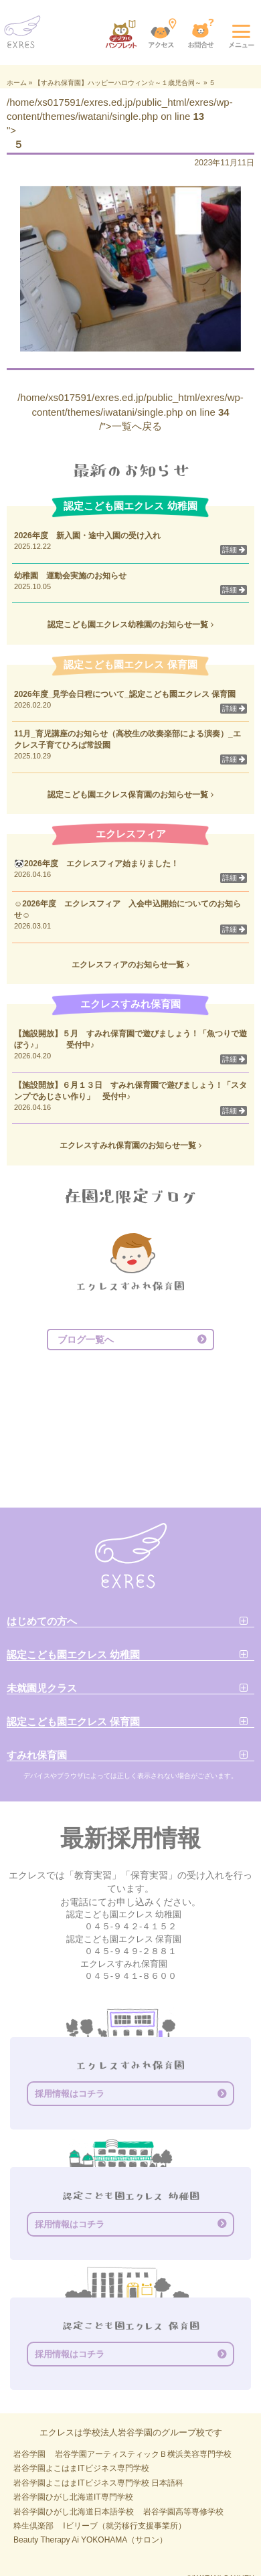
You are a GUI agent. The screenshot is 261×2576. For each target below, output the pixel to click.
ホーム (17, 82)
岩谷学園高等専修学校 (183, 2511)
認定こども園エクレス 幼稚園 (73, 1654)
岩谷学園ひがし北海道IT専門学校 (73, 2497)
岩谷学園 (29, 2454)
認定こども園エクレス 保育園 (73, 1721)
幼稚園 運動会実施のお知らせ (70, 575)
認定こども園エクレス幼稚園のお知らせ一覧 (130, 624)
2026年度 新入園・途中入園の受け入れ (87, 535)
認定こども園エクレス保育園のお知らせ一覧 (130, 794)
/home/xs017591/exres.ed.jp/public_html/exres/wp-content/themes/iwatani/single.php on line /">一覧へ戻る (130, 412)
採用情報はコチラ (69, 2094)
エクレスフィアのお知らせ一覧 (130, 964)
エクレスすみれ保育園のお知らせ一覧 (130, 1145)
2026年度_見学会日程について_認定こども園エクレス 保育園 (129, 694)
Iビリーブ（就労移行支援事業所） (124, 2525)
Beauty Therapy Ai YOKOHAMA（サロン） (90, 2540)
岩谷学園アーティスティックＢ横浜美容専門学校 (143, 2454)
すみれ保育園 (37, 1755)
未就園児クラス (42, 1688)
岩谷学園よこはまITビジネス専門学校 (81, 2468)
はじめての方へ (42, 1621)
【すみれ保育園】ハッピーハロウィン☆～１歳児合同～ (117, 82)
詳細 (233, 550)
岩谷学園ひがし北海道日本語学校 (73, 2511)
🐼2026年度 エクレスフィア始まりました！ (96, 863)
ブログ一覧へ (86, 1339)
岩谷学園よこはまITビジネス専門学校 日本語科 (98, 2483)
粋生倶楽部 (33, 2525)
